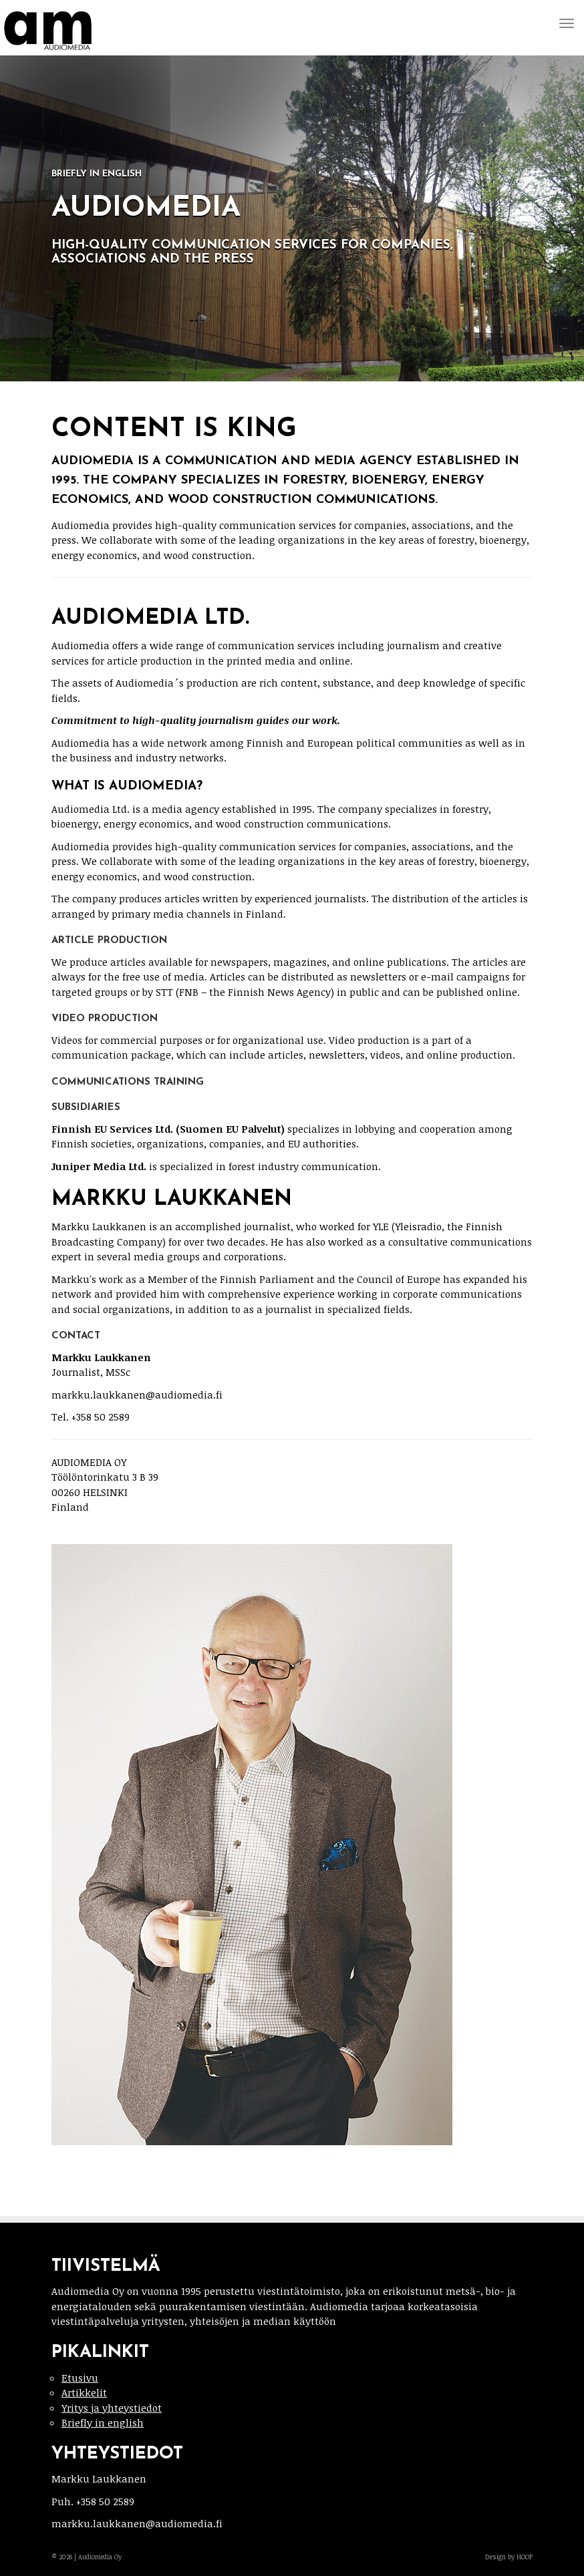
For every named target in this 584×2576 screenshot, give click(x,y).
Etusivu (79, 2377)
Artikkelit (84, 2392)
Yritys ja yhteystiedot (111, 2407)
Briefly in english (102, 2422)
